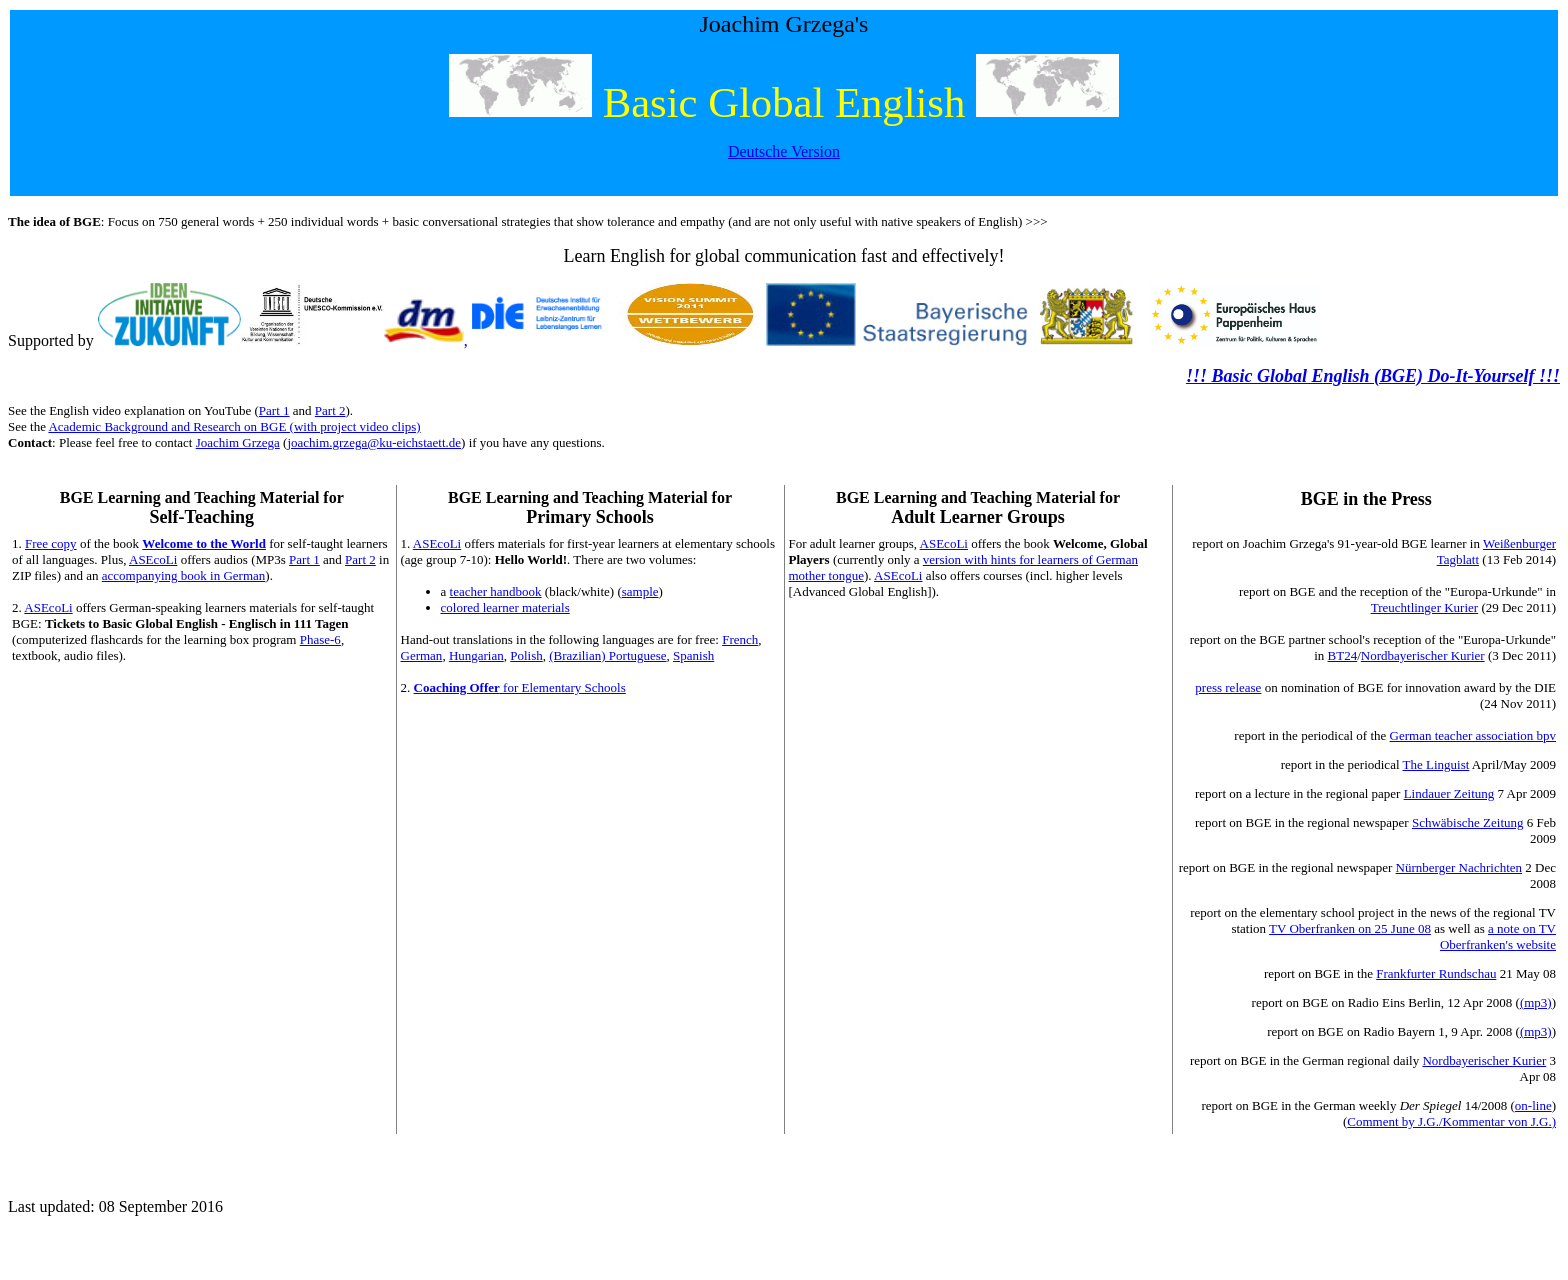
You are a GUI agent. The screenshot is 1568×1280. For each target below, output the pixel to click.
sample (640, 591)
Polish (526, 655)
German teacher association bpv (1473, 735)
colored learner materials (505, 607)
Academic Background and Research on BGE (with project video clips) (234, 426)
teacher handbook (496, 591)
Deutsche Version (784, 151)
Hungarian (476, 655)
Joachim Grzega (238, 442)
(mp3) (1536, 1002)
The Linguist (1436, 764)
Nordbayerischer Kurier (1423, 655)
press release (1228, 687)
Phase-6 (320, 639)
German (422, 655)
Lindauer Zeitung (1449, 793)
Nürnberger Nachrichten (1459, 867)
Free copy (51, 543)
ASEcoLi (153, 559)
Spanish (693, 655)
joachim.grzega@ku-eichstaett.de (374, 442)
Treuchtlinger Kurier (1424, 607)
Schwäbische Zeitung (1468, 822)
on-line (1533, 1105)
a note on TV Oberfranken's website (1498, 936)
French (740, 639)
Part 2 (330, 410)
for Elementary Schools (520, 687)
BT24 (1343, 655)
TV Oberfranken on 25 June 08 (1350, 928)
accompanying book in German (184, 575)
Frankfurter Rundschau (1436, 973)
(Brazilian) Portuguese (607, 655)
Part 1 (274, 410)
